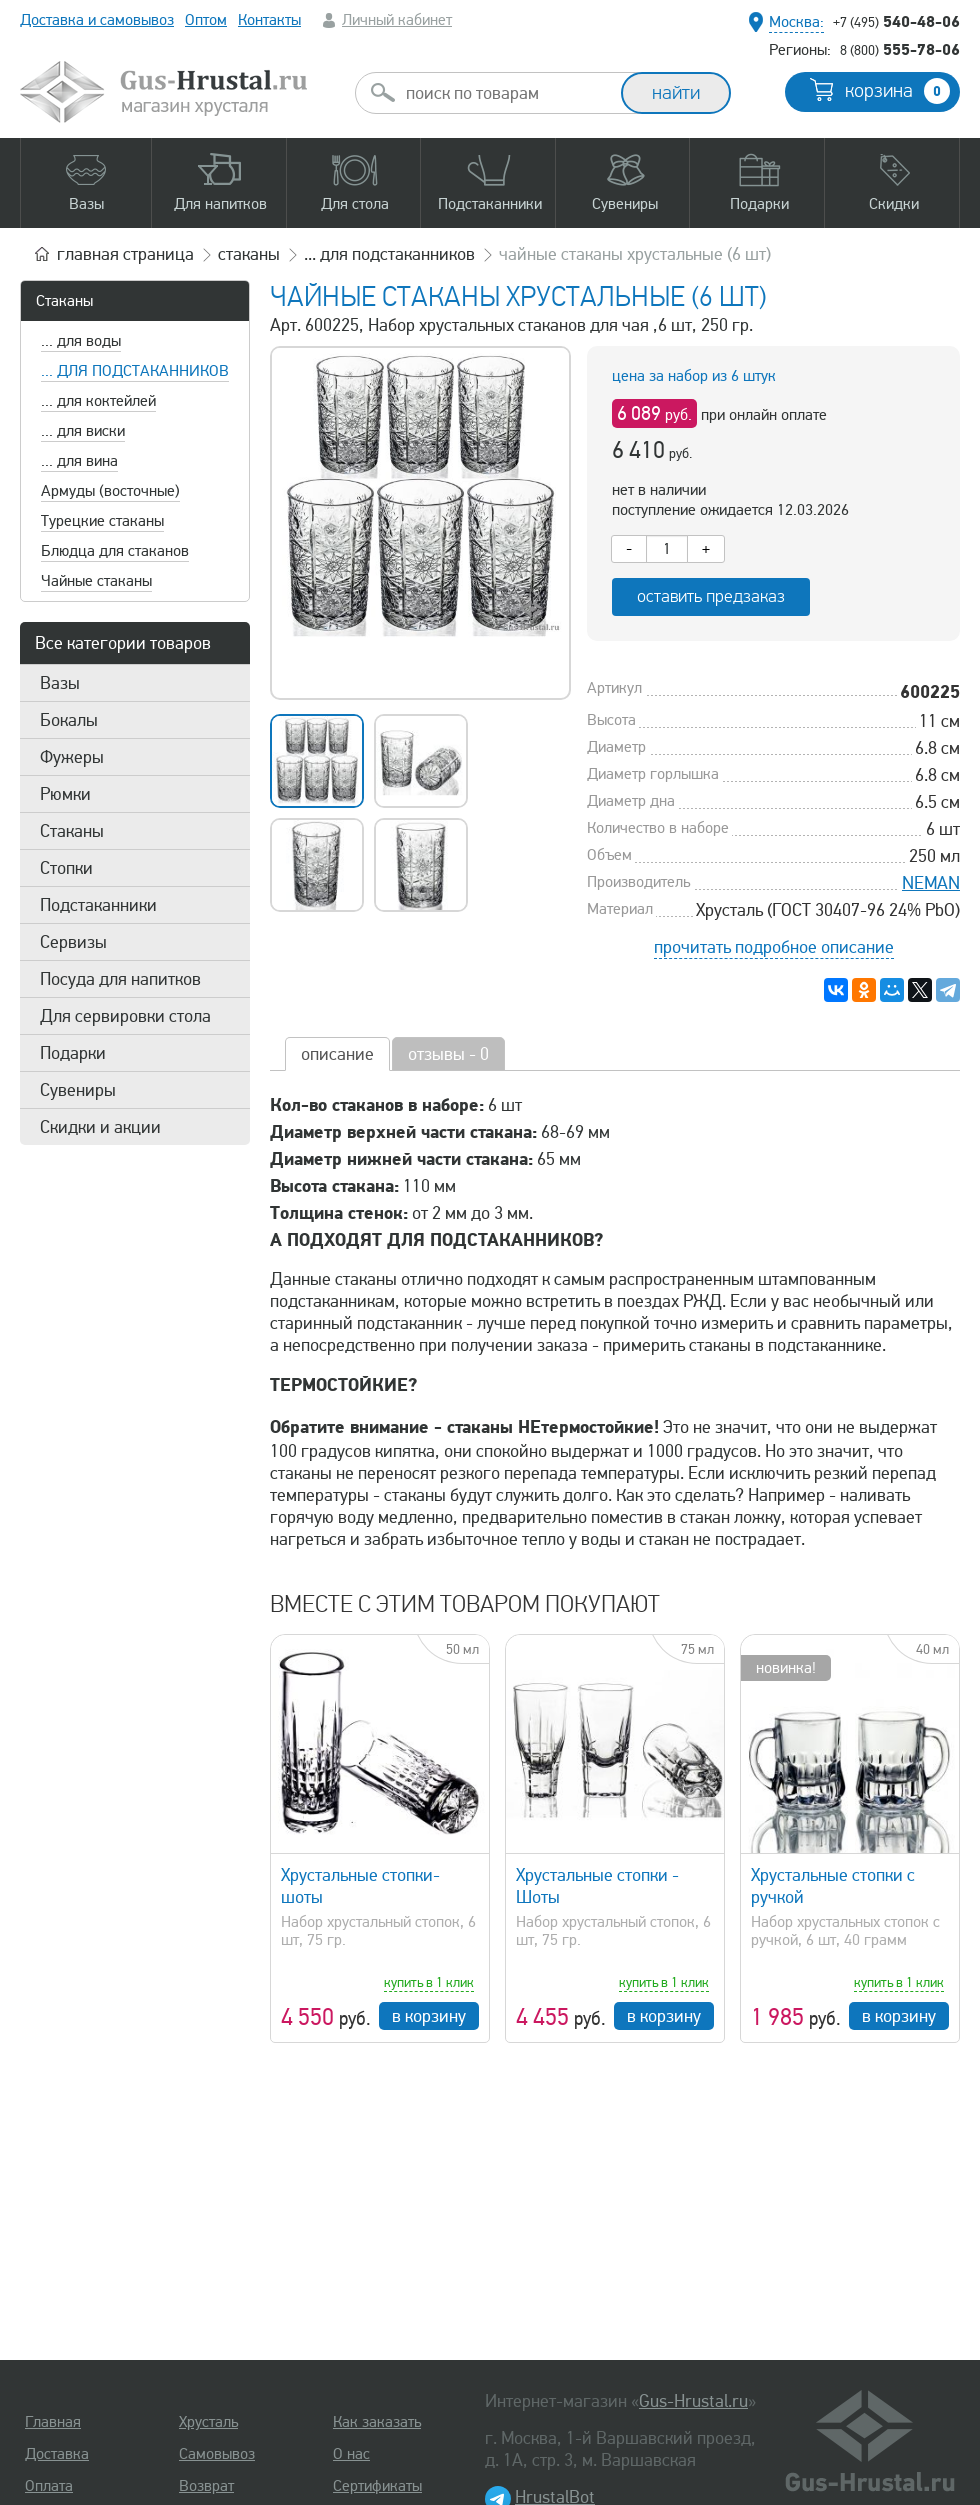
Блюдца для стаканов (115, 551)
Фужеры (72, 757)
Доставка (57, 2454)
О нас (351, 2454)
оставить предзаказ (711, 596)
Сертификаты (377, 2486)
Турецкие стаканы (102, 521)
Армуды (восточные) (110, 491)
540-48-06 (896, 21)
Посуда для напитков (120, 979)
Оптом (206, 20)
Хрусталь (208, 2422)
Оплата (49, 2486)
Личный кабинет (397, 20)
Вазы (60, 683)
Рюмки (65, 794)
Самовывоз (217, 2454)
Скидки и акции (100, 1127)
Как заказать (377, 2422)
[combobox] (506, 93)
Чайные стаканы (96, 581)
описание (337, 1054)
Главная (53, 2422)
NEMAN (931, 883)
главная (125, 254)
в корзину (429, 2016)
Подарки (73, 1053)
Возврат (206, 2486)
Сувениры (78, 1090)
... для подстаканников (135, 371)
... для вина (79, 461)
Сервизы (73, 942)
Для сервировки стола (125, 1016)
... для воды (81, 341)
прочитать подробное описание (774, 947)
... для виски (83, 431)
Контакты (269, 20)
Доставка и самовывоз (97, 20)
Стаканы (64, 301)
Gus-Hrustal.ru (693, 2401)
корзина (897, 91)
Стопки (66, 868)
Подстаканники (98, 905)
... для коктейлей (98, 401)
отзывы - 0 (448, 1054)
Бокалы (69, 720)
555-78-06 (900, 49)
